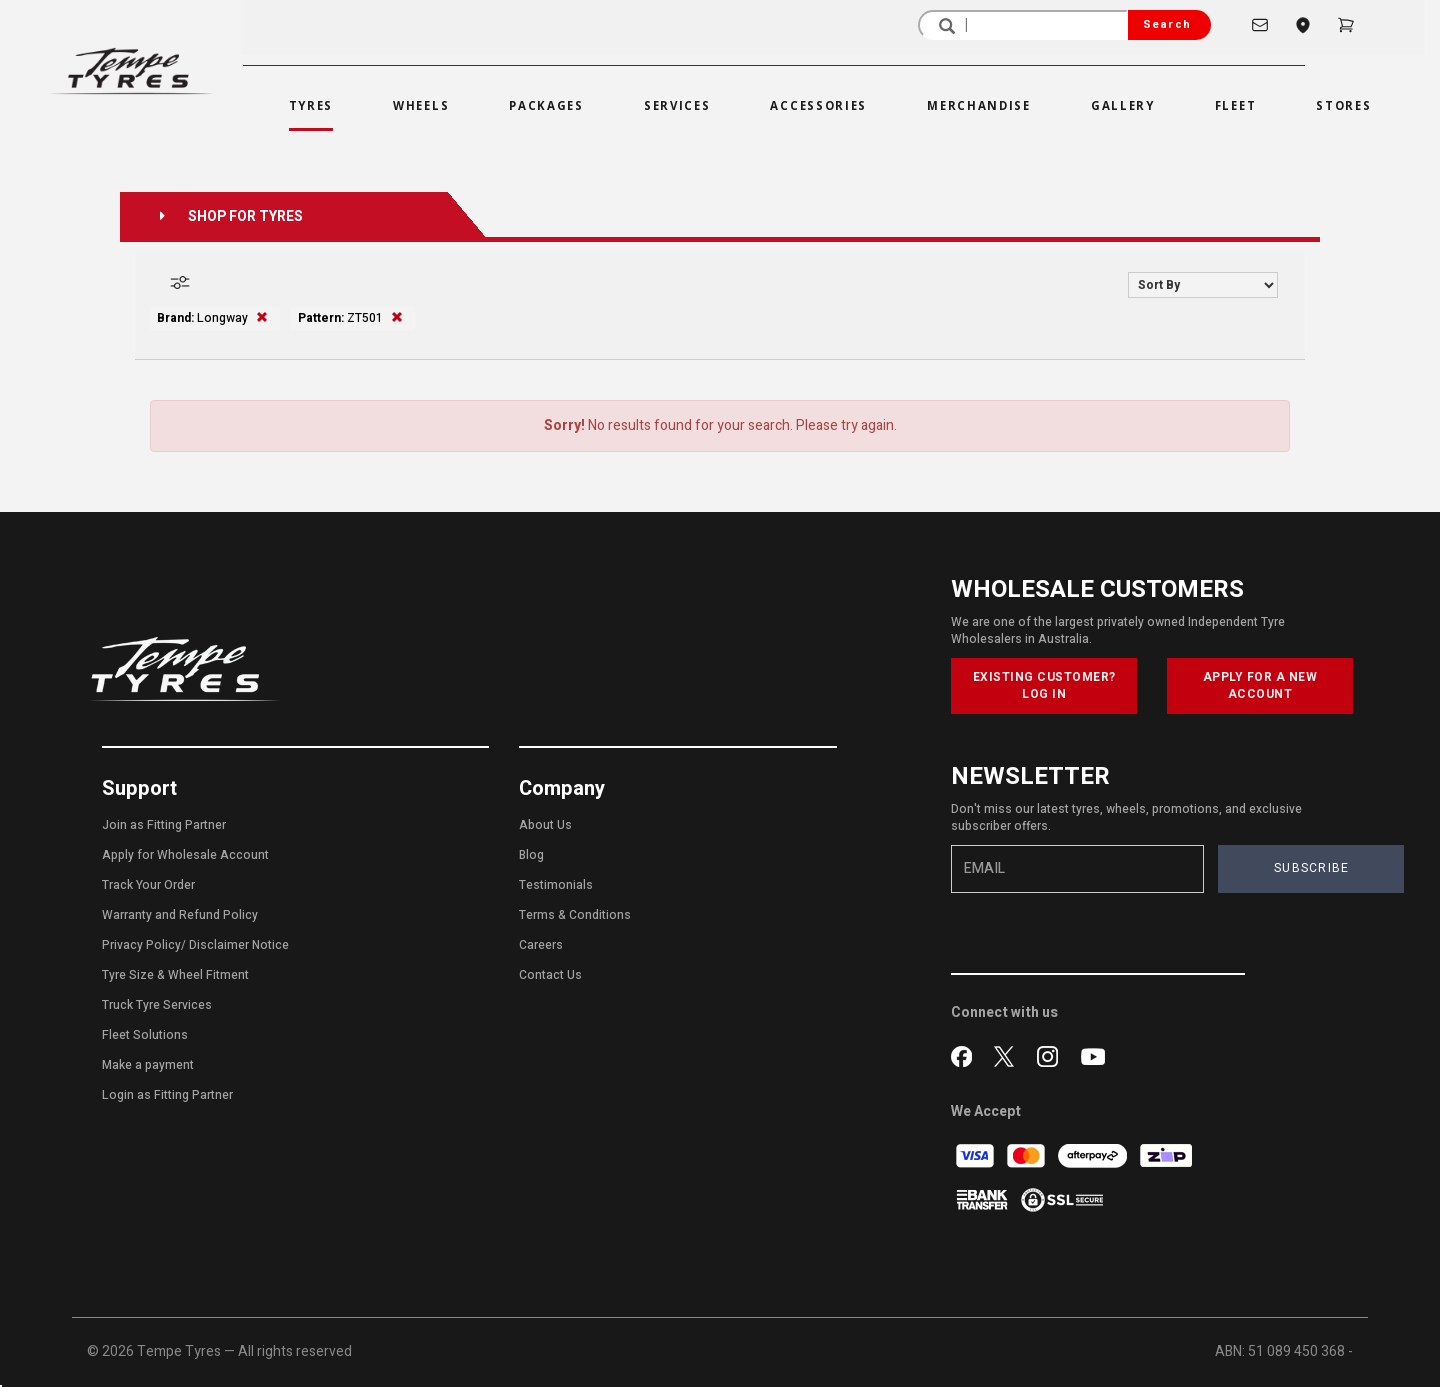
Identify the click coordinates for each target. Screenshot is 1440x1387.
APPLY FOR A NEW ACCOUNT (1260, 685)
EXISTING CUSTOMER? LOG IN (1044, 685)
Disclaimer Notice (239, 945)
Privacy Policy (141, 945)
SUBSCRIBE (1312, 868)
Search (1167, 24)
